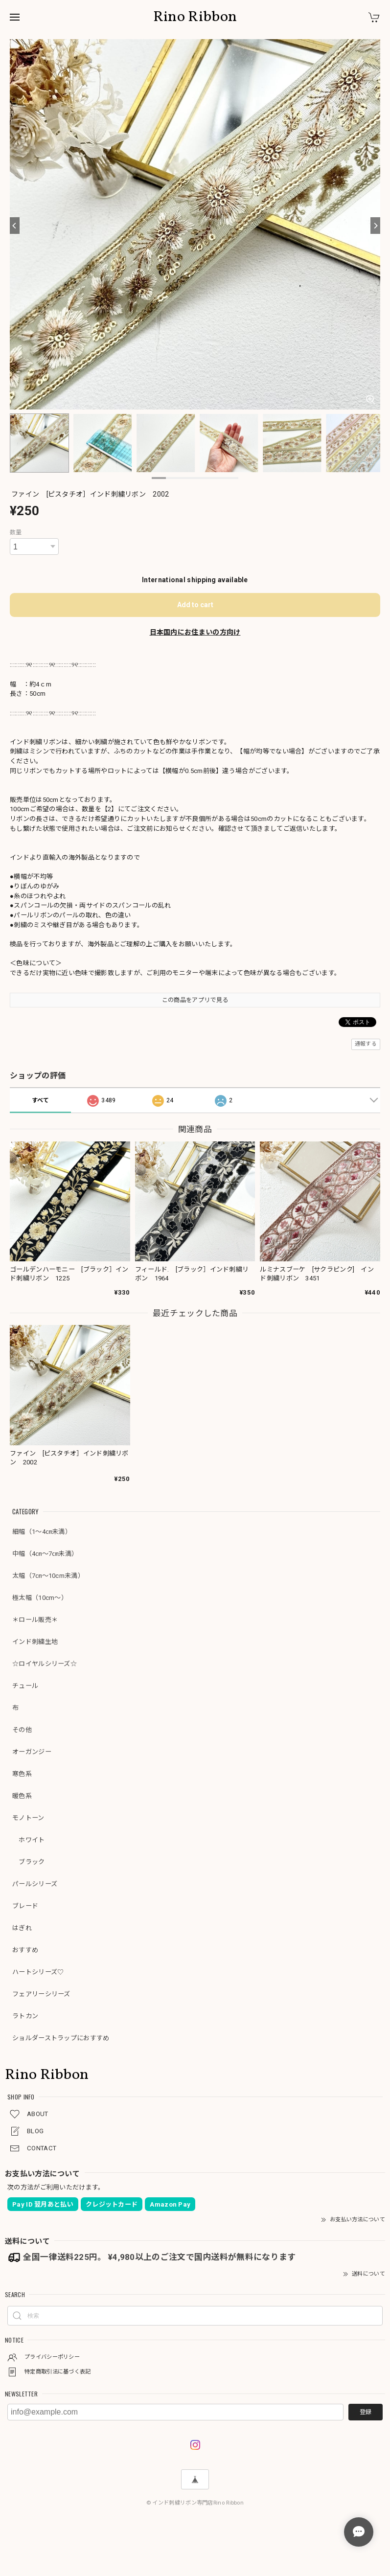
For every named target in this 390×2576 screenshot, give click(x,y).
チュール (25, 1685)
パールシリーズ (34, 1884)
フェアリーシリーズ (41, 1994)
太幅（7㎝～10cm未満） (48, 1575)
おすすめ (25, 1950)
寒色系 (22, 1774)
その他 (22, 1729)
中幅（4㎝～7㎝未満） (45, 1553)
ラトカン (25, 2016)
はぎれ (22, 1928)
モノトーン (28, 1818)
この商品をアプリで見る (195, 1000)
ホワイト (28, 1840)
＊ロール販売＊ (35, 1619)
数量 (16, 532)
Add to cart (195, 605)
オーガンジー (31, 1751)
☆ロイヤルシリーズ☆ (44, 1663)
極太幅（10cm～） (40, 1597)
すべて (40, 1100)
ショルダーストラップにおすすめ (61, 2038)
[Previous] (15, 225)
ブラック (28, 1862)
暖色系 (22, 1796)
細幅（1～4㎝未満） (41, 1531)
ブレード (25, 1906)
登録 (365, 2412)
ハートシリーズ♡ (38, 1972)
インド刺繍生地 (35, 1641)
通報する (366, 1044)
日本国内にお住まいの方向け (195, 632)
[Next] (375, 225)
